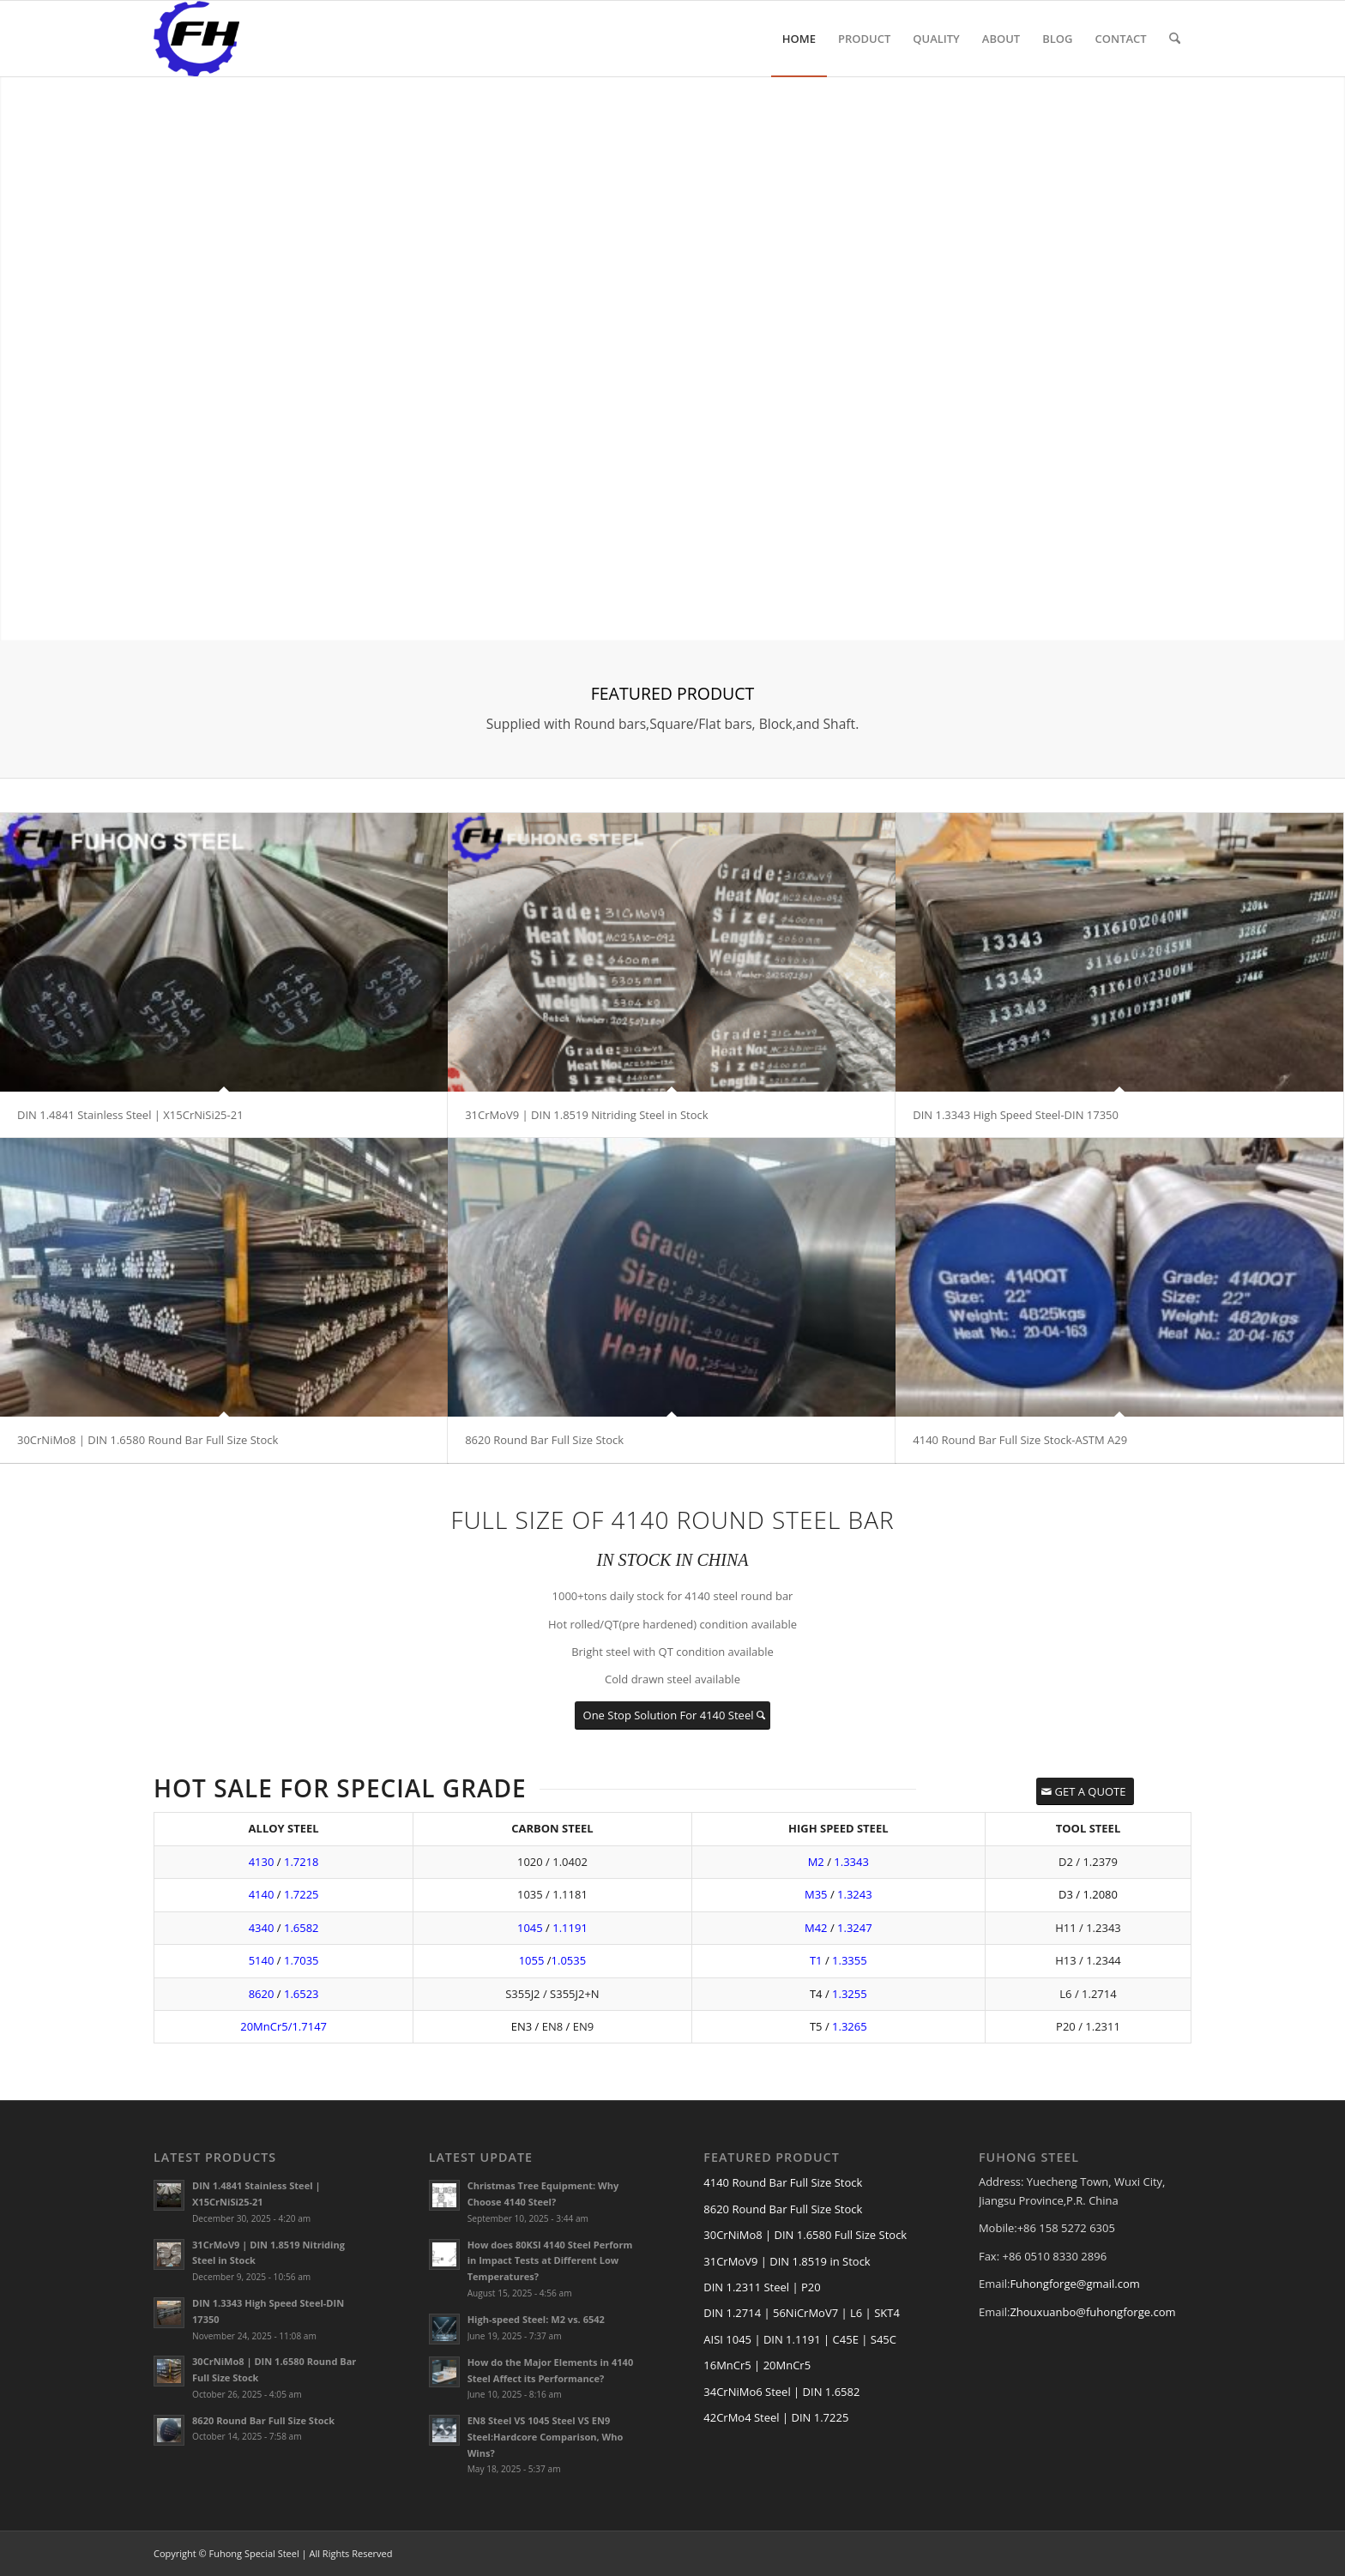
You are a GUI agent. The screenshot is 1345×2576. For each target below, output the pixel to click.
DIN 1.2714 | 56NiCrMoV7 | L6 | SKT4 (801, 2312)
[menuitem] (799, 38)
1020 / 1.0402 (552, 1861)
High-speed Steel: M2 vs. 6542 (536, 2319)
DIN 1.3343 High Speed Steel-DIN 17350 (1016, 1114)
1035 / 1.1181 (552, 1894)
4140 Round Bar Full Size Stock (782, 2182)
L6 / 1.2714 (1087, 1993)
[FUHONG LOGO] (196, 38)
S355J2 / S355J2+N (552, 1993)
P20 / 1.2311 (1088, 2026)
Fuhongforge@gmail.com (1074, 2283)
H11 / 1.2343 (1088, 1927)
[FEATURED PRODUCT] (672, 709)
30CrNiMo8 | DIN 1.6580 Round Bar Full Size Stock (147, 1439)
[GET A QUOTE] (1085, 1792)
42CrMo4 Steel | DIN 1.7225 (775, 2417)
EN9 (583, 2026)
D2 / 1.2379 (1088, 1861)
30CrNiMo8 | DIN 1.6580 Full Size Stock (805, 2234)
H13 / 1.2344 (1088, 1960)
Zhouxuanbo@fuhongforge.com (1092, 2312)
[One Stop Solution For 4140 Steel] (673, 1715)
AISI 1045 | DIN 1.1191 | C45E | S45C (799, 2339)
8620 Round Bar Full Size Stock (544, 1439)
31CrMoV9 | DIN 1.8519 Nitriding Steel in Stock (586, 1114)
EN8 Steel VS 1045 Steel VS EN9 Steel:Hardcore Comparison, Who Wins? (545, 2436)
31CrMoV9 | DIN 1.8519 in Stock (786, 2261)
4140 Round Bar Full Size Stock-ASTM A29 (1020, 1439)
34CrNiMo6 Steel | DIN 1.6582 (781, 2391)
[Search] (1174, 38)
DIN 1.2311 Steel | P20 (761, 2287)
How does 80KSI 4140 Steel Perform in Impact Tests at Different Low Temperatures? (550, 2261)
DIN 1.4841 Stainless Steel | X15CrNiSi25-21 (130, 1114)
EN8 (552, 2026)
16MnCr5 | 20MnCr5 (757, 2365)
